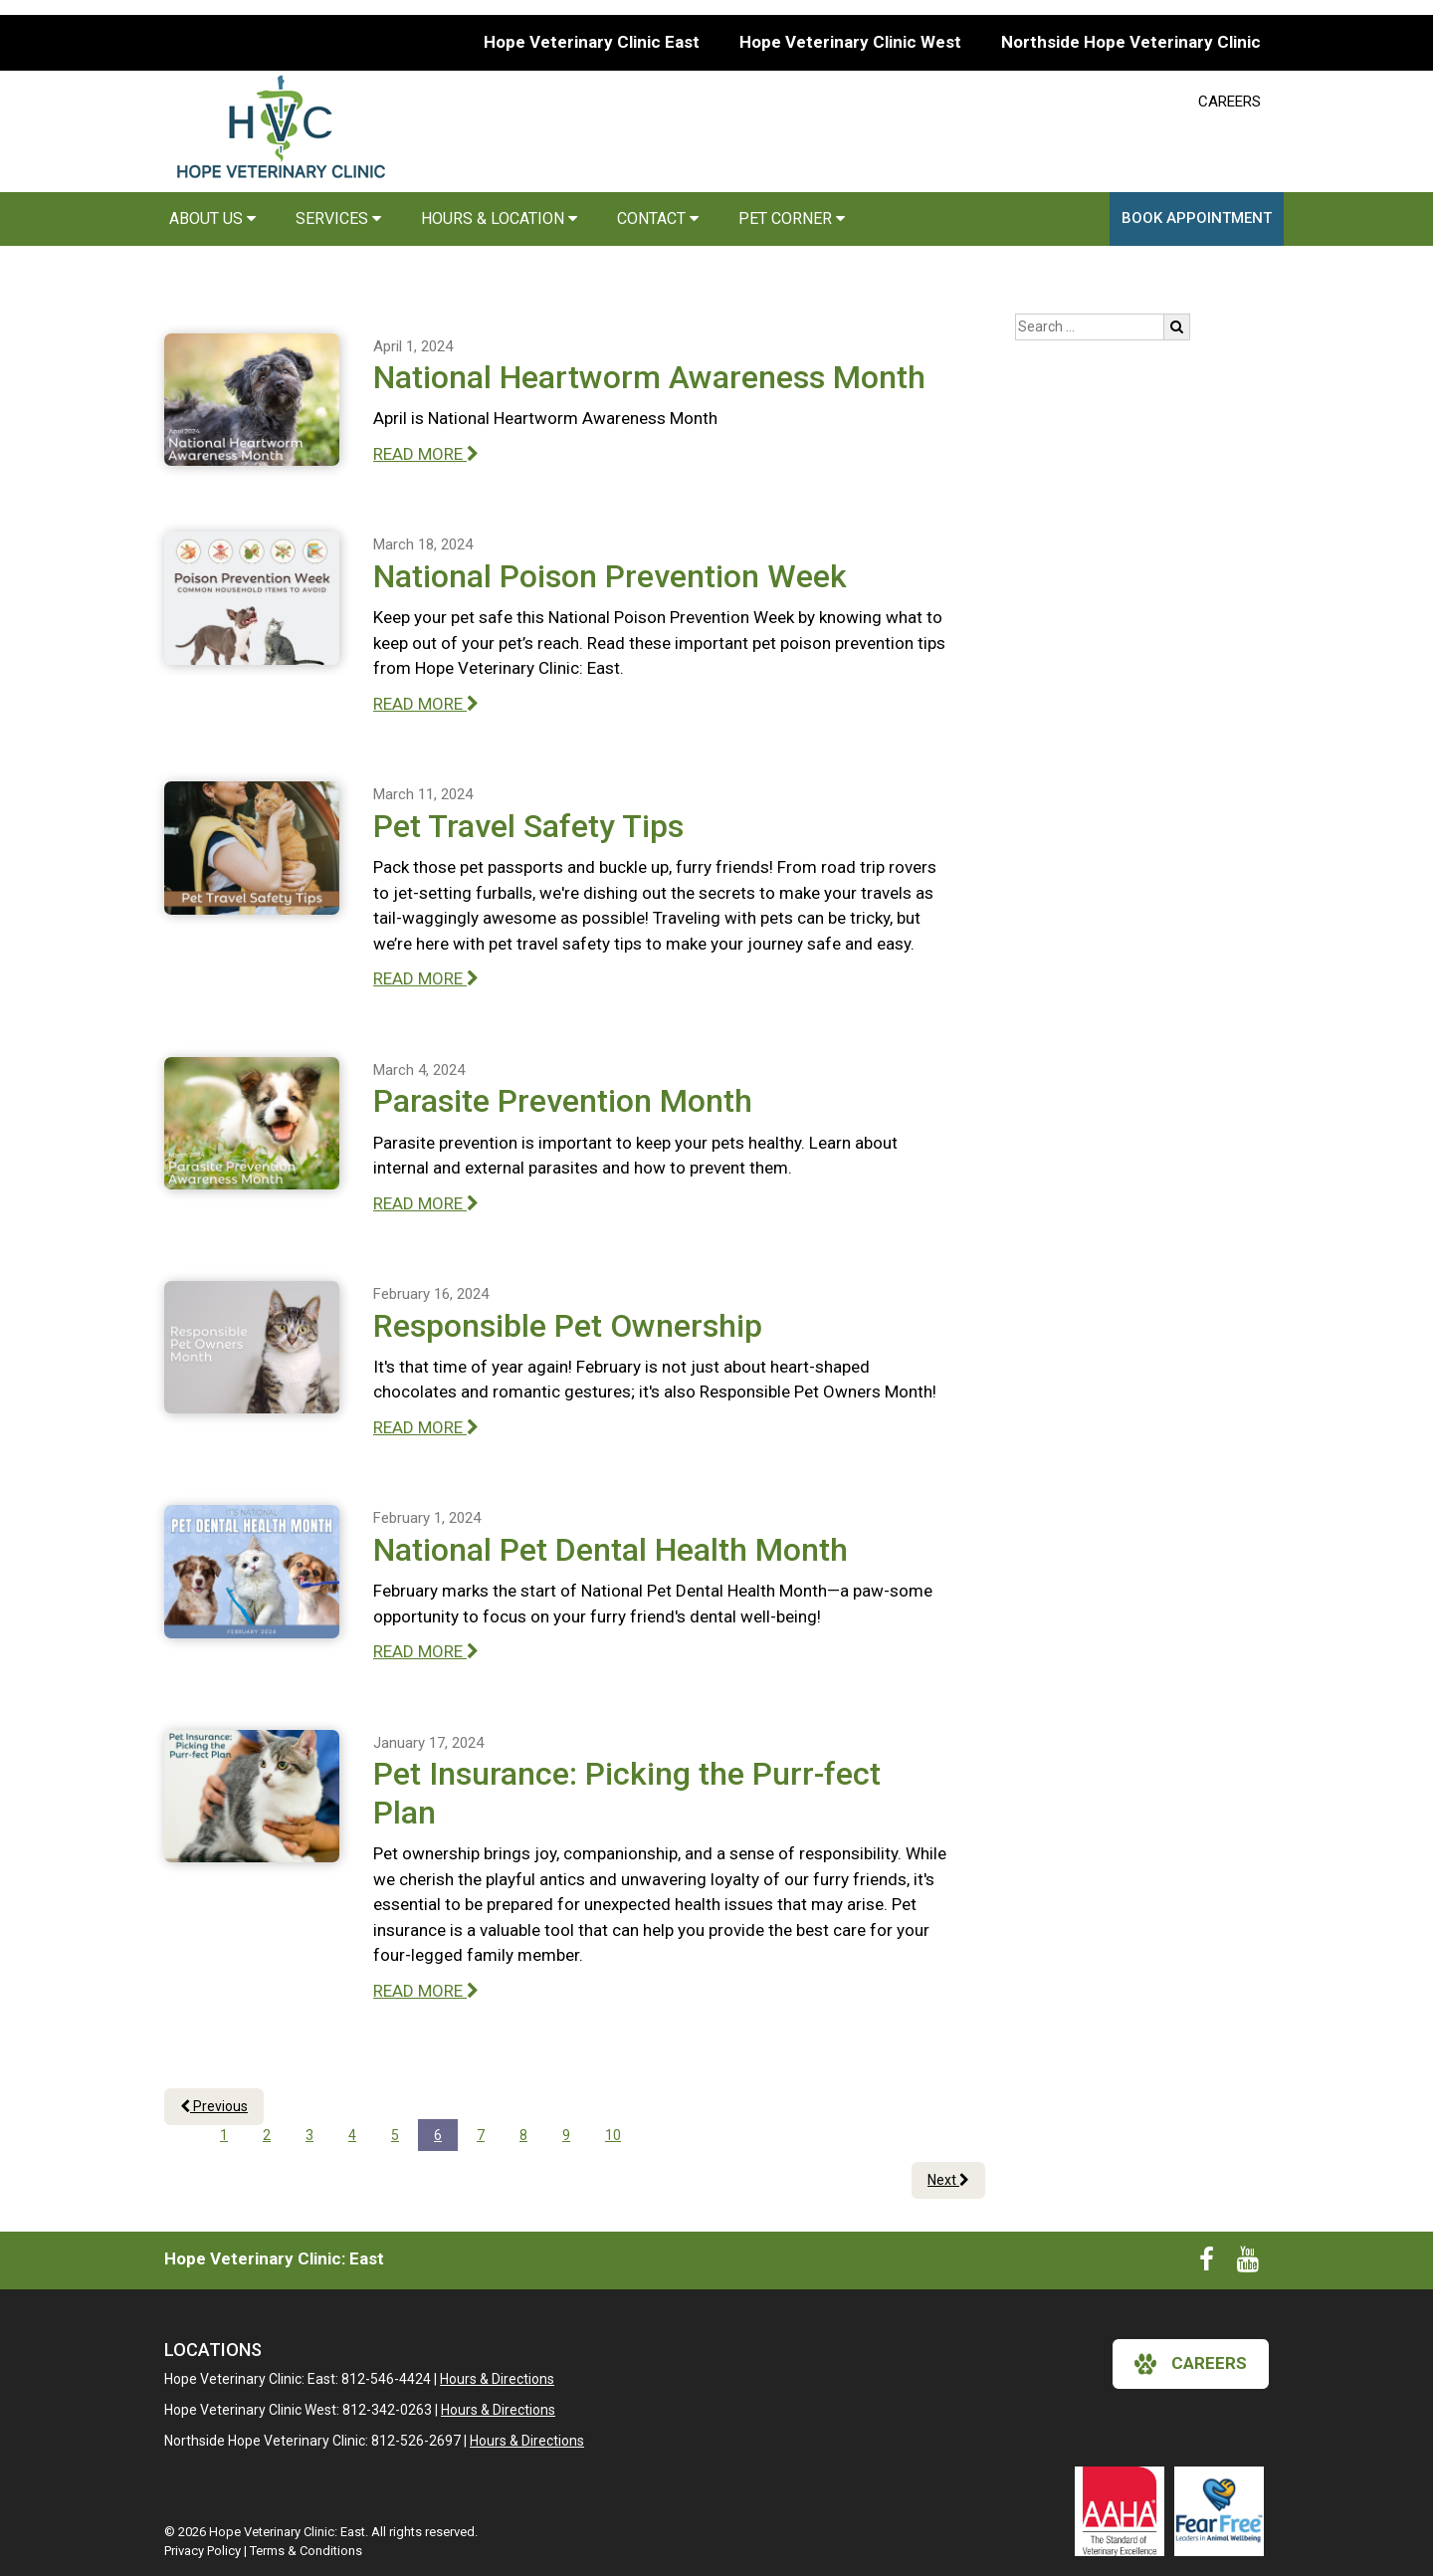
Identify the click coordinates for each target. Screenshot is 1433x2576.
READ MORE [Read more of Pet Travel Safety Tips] (426, 978)
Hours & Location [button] (499, 218)
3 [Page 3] (309, 2135)
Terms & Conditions (306, 2550)
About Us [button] (212, 218)
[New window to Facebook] (1206, 2263)
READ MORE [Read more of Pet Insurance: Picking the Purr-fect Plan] (426, 1991)
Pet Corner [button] (791, 218)
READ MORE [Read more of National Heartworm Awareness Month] (426, 454)
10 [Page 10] (613, 2135)
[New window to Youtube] (1248, 2263)
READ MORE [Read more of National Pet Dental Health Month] (426, 1651)
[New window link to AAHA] (1119, 2511)
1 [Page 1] (224, 2135)
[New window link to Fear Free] (1219, 2511)
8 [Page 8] (523, 2135)
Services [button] (338, 218)
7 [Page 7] (481, 2135)
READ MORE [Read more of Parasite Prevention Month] (426, 1203)
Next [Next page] (948, 2180)
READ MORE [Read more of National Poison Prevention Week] (426, 704)
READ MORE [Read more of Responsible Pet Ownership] (426, 1427)
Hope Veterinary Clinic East (592, 42)
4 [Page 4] (352, 2135)
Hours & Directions (497, 2379)
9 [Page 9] (566, 2135)
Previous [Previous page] (214, 2106)
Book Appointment (1197, 218)
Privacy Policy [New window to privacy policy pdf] (202, 2550)
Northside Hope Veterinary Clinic (1131, 42)
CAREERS (1229, 101)
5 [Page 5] (395, 2135)
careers (1190, 2364)
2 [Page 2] (267, 2135)
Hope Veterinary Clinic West (850, 42)
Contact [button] (658, 218)
